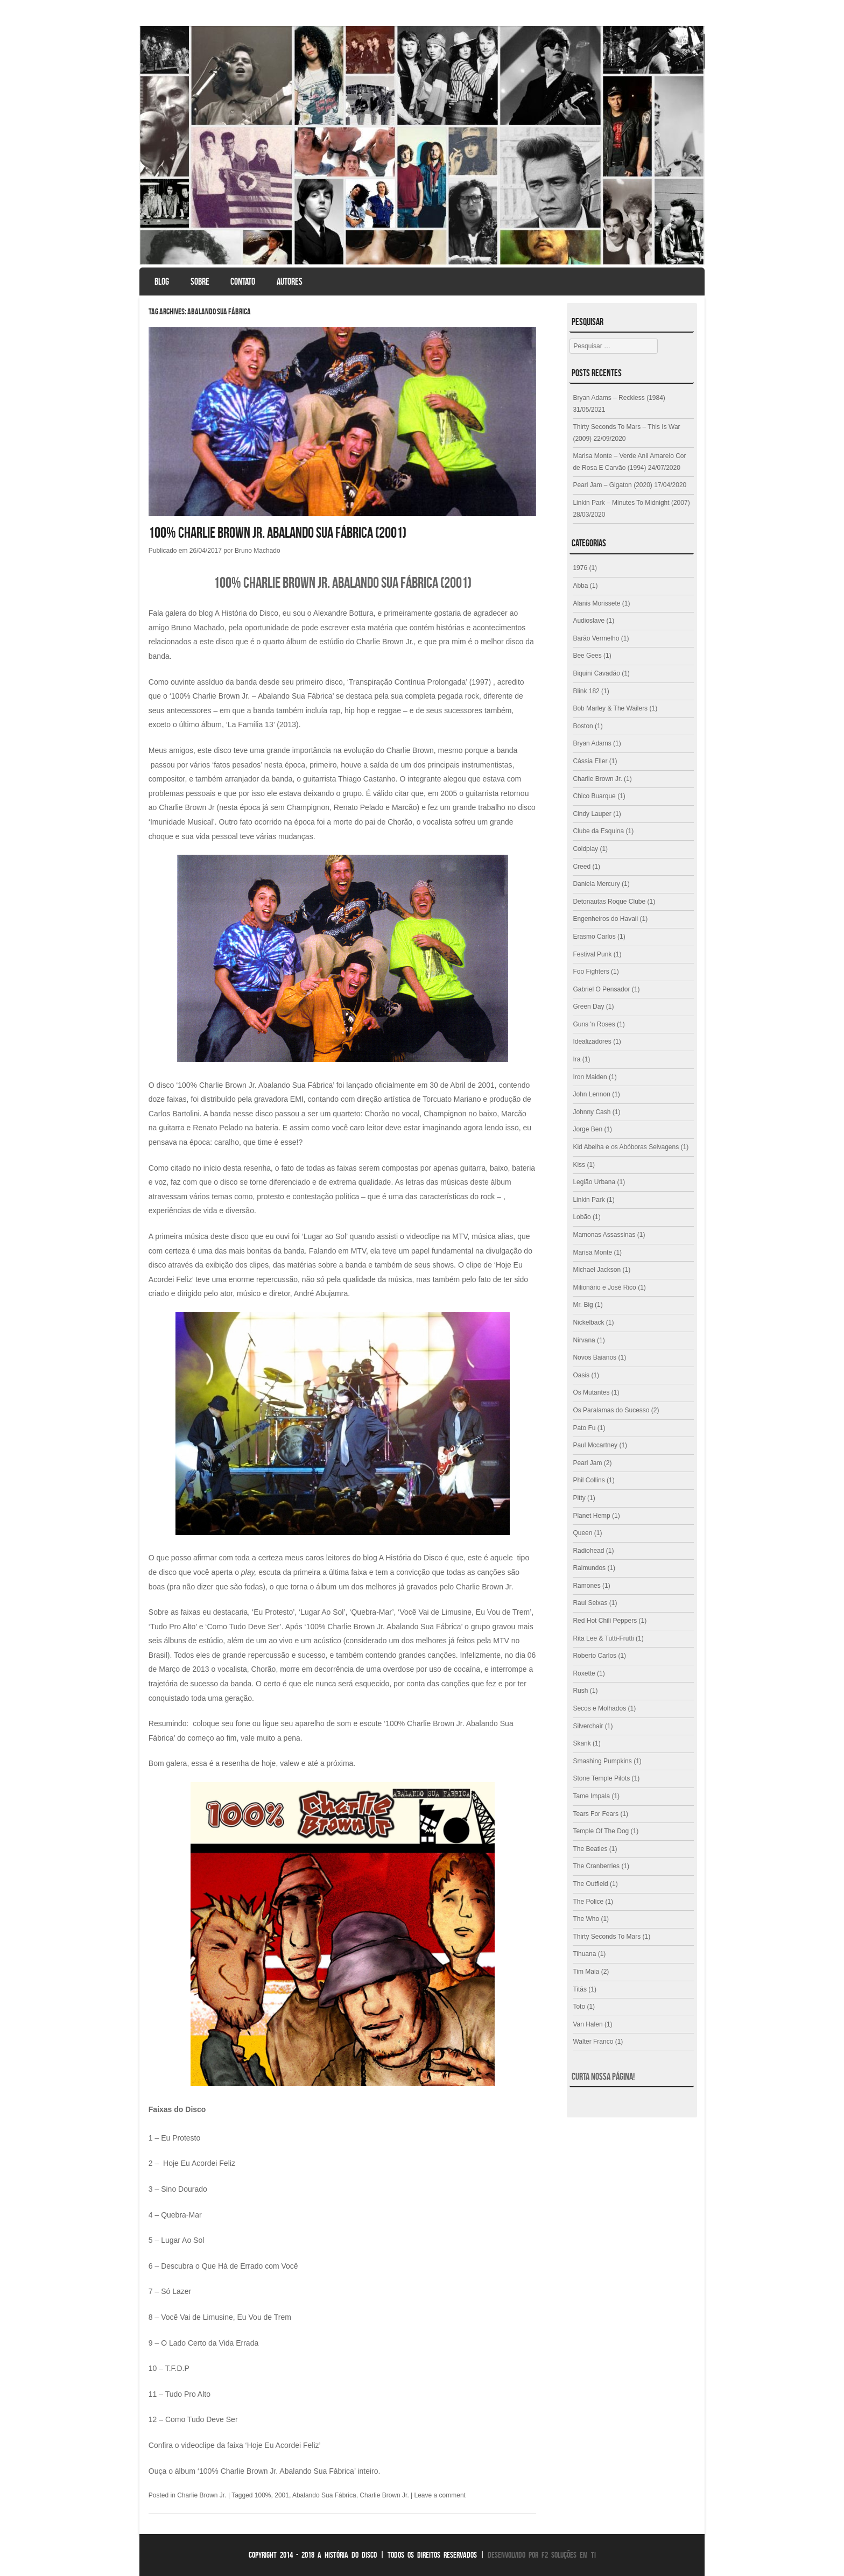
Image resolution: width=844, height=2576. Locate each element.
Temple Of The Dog (601, 1831)
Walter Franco (593, 2041)
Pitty (579, 1498)
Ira (576, 1059)
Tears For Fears (595, 1814)
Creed (581, 866)
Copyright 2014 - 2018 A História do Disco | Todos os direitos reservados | (366, 2554)
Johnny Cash (591, 1112)
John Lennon (591, 1094)
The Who (586, 1919)
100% (263, 2495)
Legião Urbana (594, 1182)
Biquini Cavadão (596, 673)
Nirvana (584, 1340)
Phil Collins (588, 1480)
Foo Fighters (591, 971)
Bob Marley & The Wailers (610, 708)
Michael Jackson (597, 1269)
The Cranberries (596, 1866)
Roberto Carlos (594, 1655)
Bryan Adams (592, 743)
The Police (588, 1901)
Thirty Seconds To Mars (607, 1936)
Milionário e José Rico (604, 1287)
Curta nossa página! (603, 2076)
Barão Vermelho (596, 638)
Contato (242, 281)
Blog (161, 281)
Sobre (200, 281)
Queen (582, 1533)
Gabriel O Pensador (601, 989)
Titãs (580, 1989)
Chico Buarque (594, 796)
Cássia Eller (590, 761)
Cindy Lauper (592, 814)
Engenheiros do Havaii (605, 919)
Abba (580, 585)
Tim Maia (586, 1971)
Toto (579, 2006)
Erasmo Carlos (594, 936)
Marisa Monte (592, 1252)
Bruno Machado (257, 550)
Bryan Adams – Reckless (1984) (619, 398)
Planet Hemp (591, 1515)
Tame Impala (591, 1796)
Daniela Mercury (596, 884)
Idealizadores (592, 1041)
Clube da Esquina (598, 831)
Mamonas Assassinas (604, 1234)
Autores (290, 281)
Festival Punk (592, 954)
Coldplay (585, 849)
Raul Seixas (590, 1603)
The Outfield (590, 1884)
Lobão (581, 1217)
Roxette (584, 1673)
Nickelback (588, 1322)
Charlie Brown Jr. (201, 2495)
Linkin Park (588, 1199)
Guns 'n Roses (594, 1024)
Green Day (588, 1006)
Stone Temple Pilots (601, 1778)
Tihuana (584, 1954)
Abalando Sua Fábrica (324, 2495)
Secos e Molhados (599, 1708)
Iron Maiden (590, 1077)
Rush (580, 1690)
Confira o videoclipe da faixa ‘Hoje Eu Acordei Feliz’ (235, 2445)
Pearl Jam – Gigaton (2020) (612, 485)
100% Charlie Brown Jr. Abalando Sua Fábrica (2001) (277, 532)
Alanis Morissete (596, 603)
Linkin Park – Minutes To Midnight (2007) (631, 502)
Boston (583, 726)
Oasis (581, 1375)
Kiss (579, 1165)
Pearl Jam (587, 1463)
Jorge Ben (587, 1129)
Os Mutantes (591, 1392)
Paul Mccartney (595, 1445)
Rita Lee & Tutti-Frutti (603, 1638)
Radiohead (588, 1550)
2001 (282, 2495)
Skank (581, 1743)
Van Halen (587, 2024)
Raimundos (589, 1568)
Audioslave (588, 620)
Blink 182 (586, 691)
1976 (580, 568)
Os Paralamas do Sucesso (611, 1410)
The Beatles (590, 1849)
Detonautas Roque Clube (609, 901)
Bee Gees (587, 655)
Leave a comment (440, 2495)
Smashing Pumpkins (602, 1761)
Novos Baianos (594, 1357)
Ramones (586, 1585)
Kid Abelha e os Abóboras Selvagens (626, 1147)
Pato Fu (584, 1428)
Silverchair (588, 1726)
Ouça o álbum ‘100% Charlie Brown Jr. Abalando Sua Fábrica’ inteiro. (265, 2471)
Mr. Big (583, 1304)
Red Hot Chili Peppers (605, 1620)
